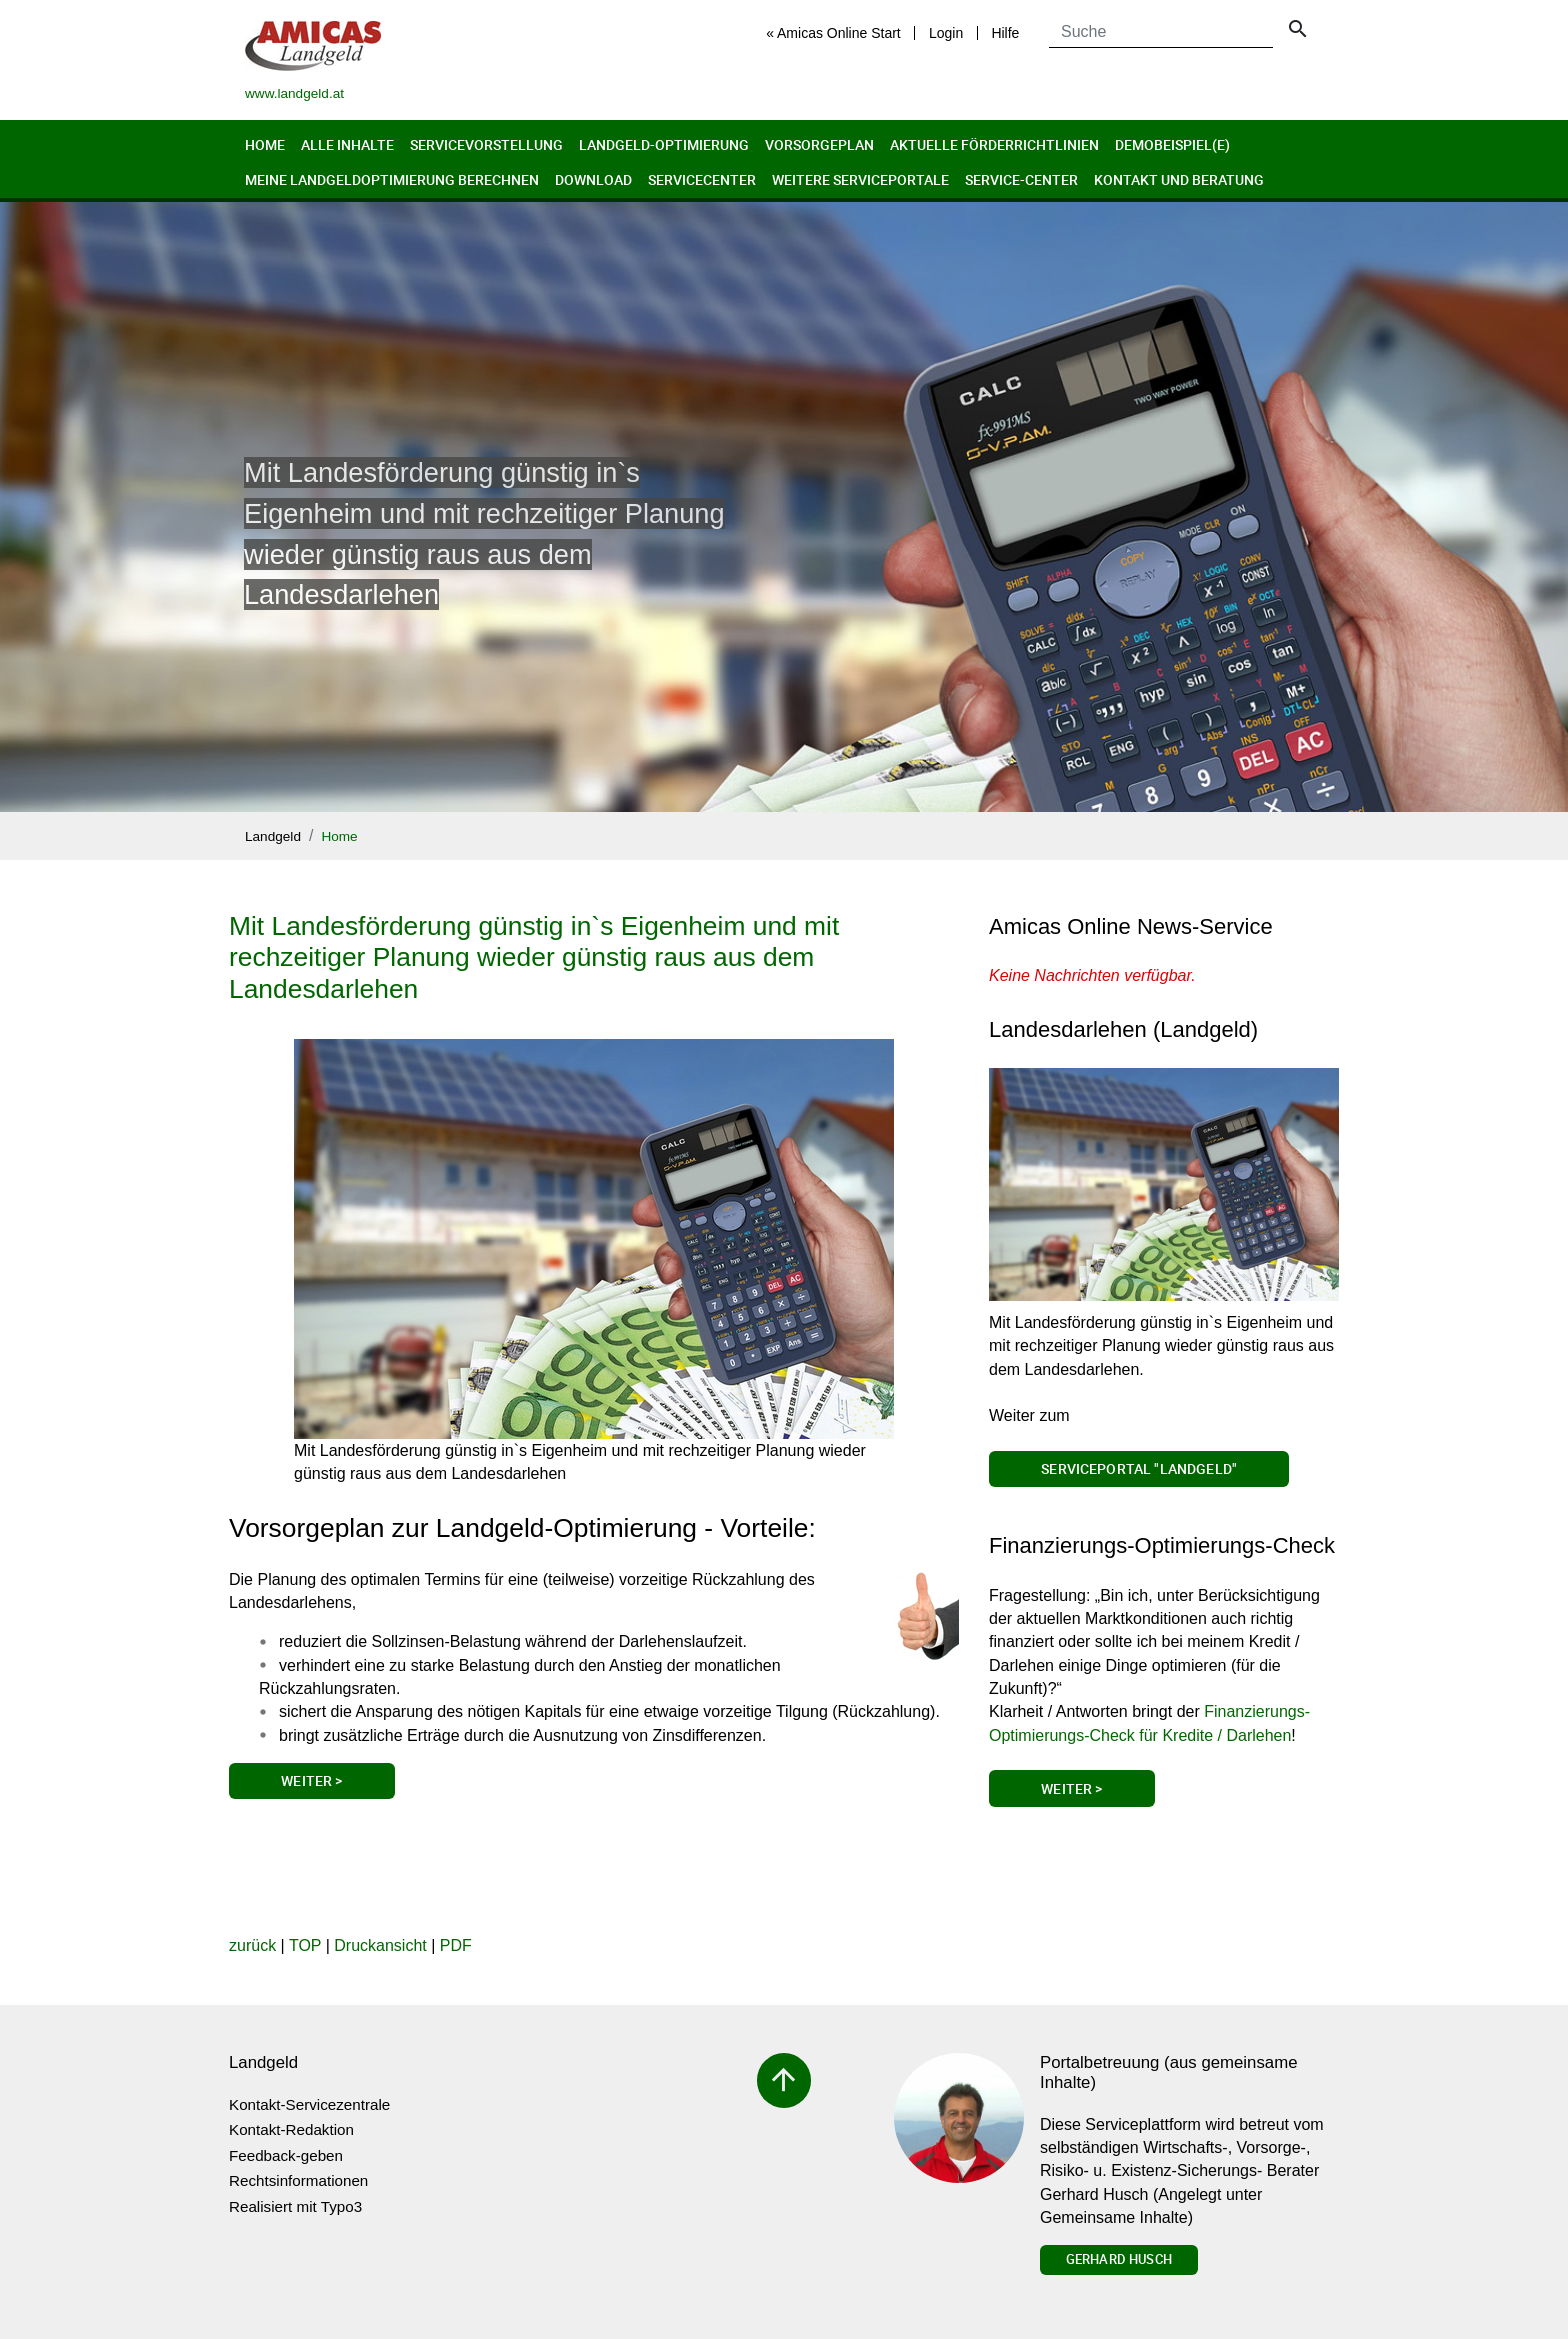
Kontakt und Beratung (1179, 179)
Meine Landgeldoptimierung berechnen (392, 179)
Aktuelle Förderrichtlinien (994, 144)
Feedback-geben (286, 2155)
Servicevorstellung (486, 144)
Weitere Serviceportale (860, 179)
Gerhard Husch (1119, 2259)
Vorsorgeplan (819, 144)
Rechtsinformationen (298, 2180)
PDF (456, 1945)
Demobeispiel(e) (1172, 144)
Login (946, 33)
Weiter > (311, 1780)
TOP (305, 1945)
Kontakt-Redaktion (291, 2129)
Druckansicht (380, 1945)
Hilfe (1005, 33)
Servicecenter (702, 179)
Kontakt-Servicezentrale (309, 2104)
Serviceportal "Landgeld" (1139, 1468)
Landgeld (273, 836)
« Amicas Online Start (833, 33)
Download (593, 179)
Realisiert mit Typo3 (295, 2206)
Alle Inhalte (347, 144)
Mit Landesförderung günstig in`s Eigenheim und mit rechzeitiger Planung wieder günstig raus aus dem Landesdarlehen (534, 957)
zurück (252, 1945)
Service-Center (1021, 179)
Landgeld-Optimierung (664, 144)
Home (265, 144)
